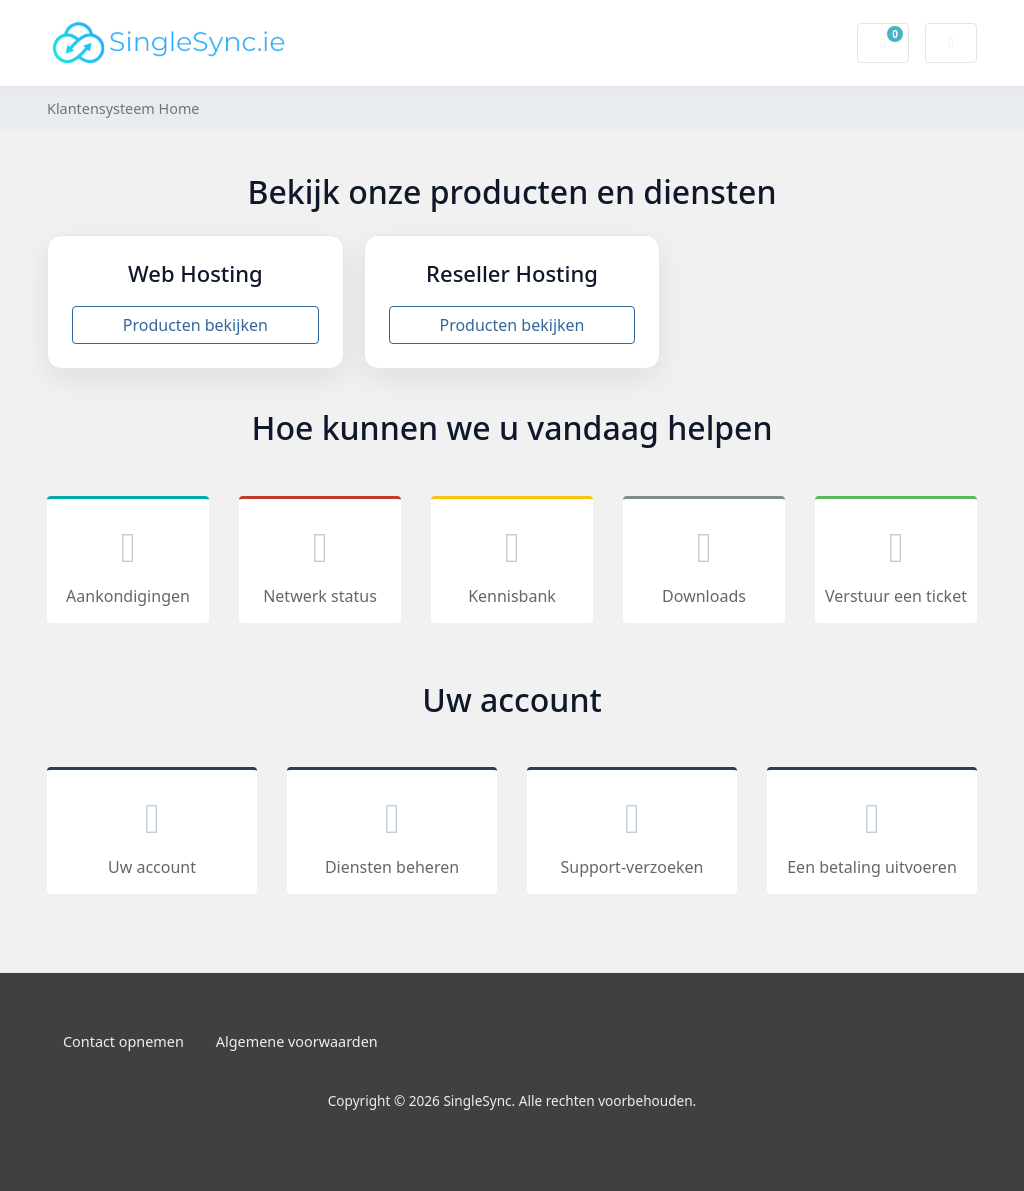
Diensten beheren (392, 834)
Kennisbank (512, 563)
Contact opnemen (123, 1041)
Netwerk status (320, 563)
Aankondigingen (128, 563)
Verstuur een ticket (896, 563)
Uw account (152, 834)
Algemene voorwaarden (297, 1041)
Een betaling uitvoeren (872, 834)
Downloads (704, 563)
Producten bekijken (195, 325)
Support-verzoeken (632, 834)
